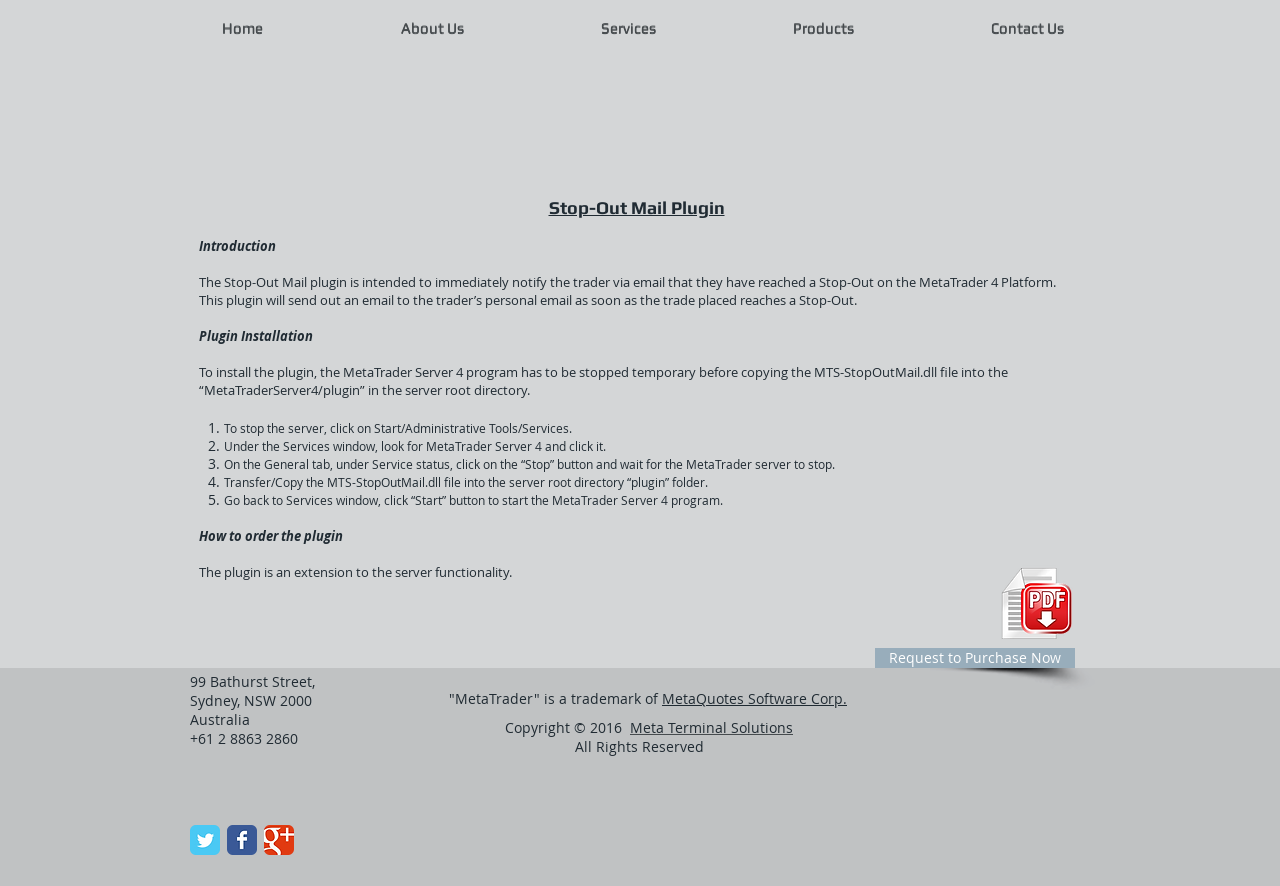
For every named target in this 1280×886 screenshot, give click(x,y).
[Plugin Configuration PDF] (1036, 603)
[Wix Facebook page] (242, 840)
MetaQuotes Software (754, 698)
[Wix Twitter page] (205, 840)
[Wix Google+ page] (279, 840)
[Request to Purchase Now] (975, 658)
